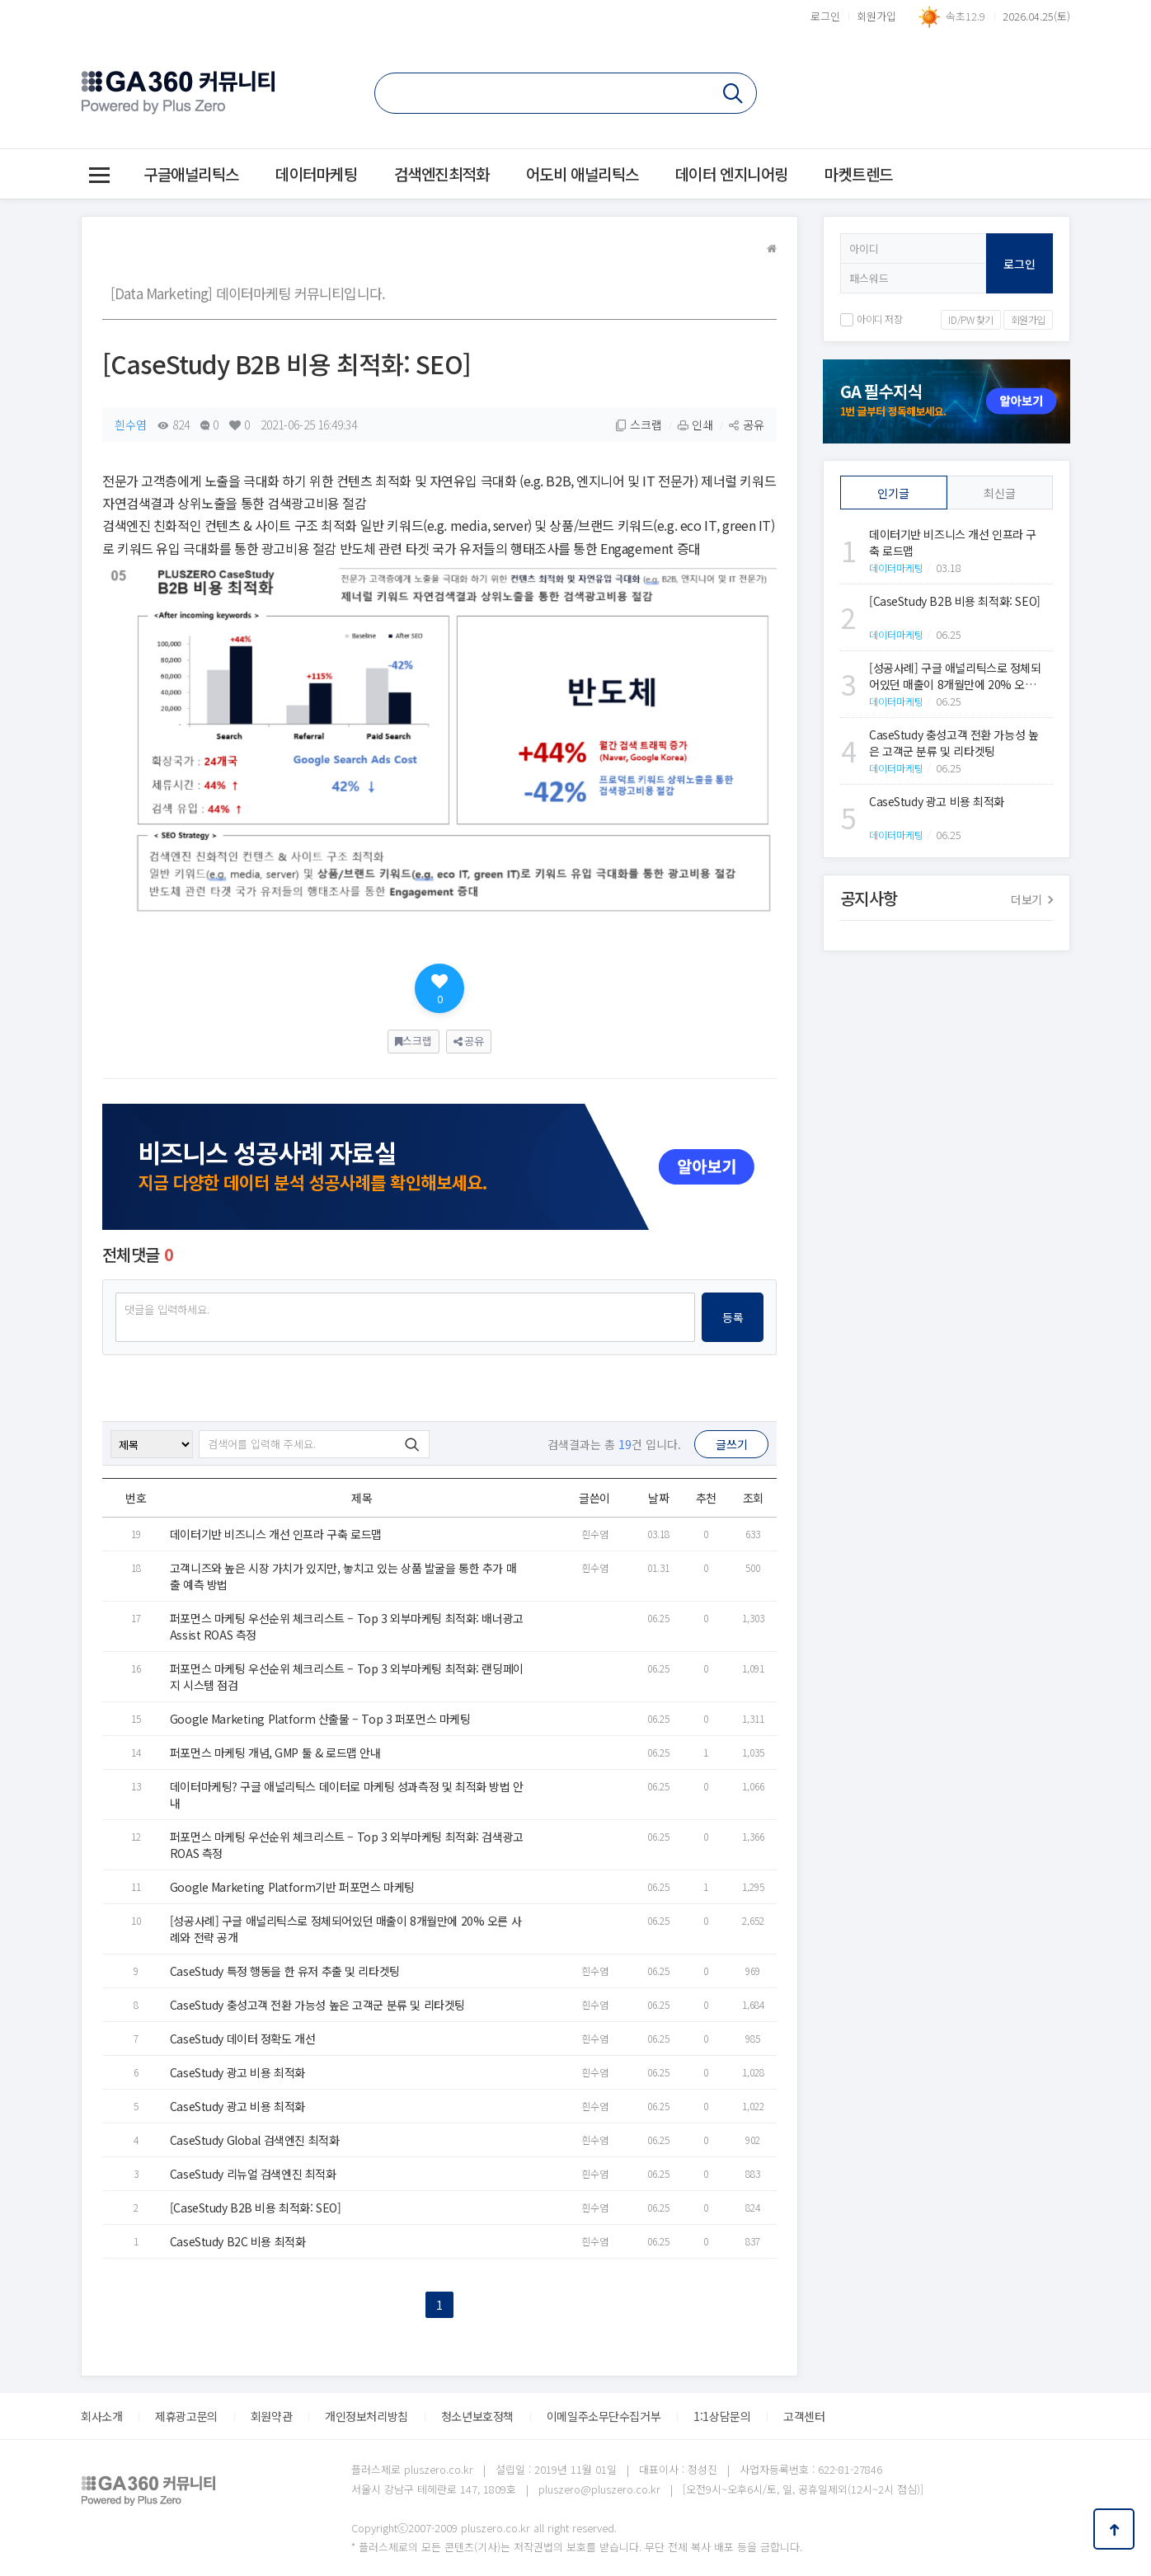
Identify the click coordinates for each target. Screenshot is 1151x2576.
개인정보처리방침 (366, 2416)
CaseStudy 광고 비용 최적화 (237, 2072)
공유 (746, 424)
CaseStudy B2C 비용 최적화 (238, 2241)
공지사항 (946, 898)
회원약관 (271, 2416)
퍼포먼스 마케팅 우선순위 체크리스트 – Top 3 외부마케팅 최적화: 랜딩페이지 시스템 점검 (347, 1676)
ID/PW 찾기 (971, 319)
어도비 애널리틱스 (582, 173)
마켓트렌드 (858, 173)
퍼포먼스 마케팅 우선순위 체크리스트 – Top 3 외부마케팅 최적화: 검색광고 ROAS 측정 (347, 1844)
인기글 (893, 493)
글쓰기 (732, 1444)
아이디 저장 (871, 319)
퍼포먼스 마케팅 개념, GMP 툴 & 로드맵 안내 (275, 1752)
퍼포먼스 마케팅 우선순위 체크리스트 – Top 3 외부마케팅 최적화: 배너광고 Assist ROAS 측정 (347, 1626)
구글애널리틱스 (191, 173)
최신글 (1000, 493)
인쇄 (695, 424)
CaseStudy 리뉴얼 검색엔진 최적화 (253, 2173)
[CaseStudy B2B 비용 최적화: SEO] (255, 2207)
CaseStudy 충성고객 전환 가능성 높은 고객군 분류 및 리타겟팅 (317, 2005)
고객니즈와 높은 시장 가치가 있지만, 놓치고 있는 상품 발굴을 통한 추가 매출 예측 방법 (343, 1576)
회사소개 (101, 2416)
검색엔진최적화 (442, 173)
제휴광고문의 (186, 2416)
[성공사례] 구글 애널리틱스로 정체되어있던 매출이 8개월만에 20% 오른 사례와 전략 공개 (345, 1928)
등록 (733, 1317)
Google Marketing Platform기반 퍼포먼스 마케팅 (292, 1887)
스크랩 (638, 424)
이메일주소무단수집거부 (603, 2416)
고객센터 (803, 2416)
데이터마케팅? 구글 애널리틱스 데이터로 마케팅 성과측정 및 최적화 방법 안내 (347, 1794)
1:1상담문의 (721, 2416)
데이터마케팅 (316, 173)
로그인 (825, 16)
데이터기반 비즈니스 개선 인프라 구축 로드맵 (276, 1534)
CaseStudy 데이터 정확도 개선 (243, 2038)
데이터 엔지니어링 (731, 173)
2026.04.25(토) (1036, 16)
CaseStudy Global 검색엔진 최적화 (255, 2140)
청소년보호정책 (477, 2416)
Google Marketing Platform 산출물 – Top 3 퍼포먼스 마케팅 (320, 1718)
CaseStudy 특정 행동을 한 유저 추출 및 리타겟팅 (285, 1971)
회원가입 (876, 16)
